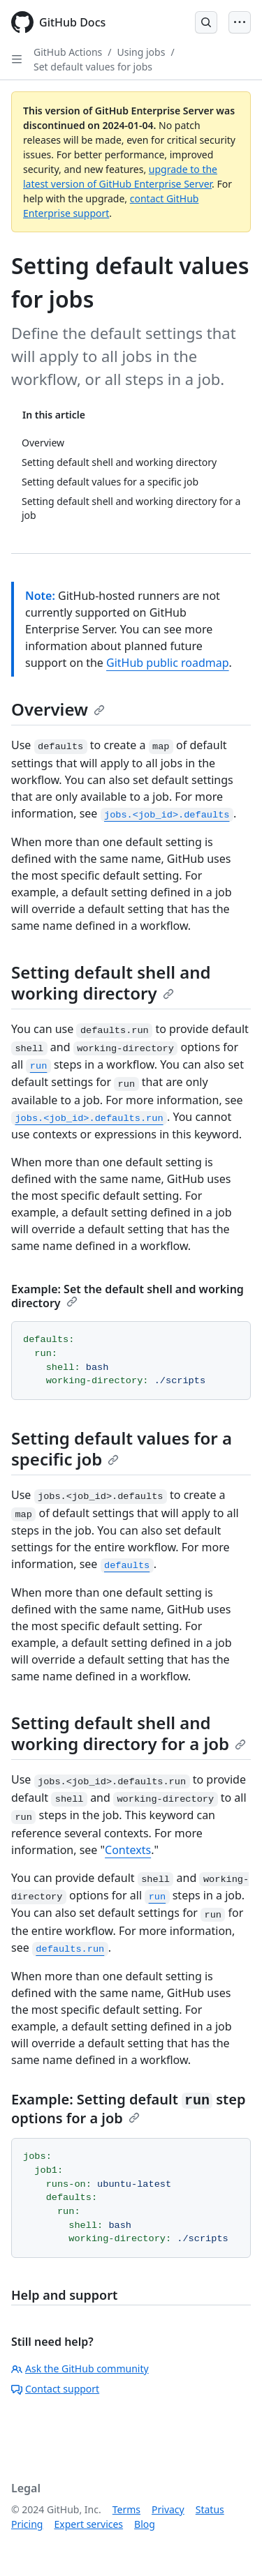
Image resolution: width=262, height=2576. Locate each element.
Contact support (55, 2388)
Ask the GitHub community (80, 2368)
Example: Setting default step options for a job (128, 2108)
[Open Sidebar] (17, 59)
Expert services (88, 2524)
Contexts (128, 1850)
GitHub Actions (68, 52)
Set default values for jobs (93, 66)
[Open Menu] (239, 22)
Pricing (27, 2524)
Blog (144, 2524)
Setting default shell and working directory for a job (128, 1733)
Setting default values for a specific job (121, 1448)
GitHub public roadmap (167, 662)
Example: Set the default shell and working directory (127, 1296)
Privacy (168, 2509)
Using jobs (141, 52)
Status (210, 2509)
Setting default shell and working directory (111, 982)
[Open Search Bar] (206, 22)
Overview (58, 709)
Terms (126, 2509)
